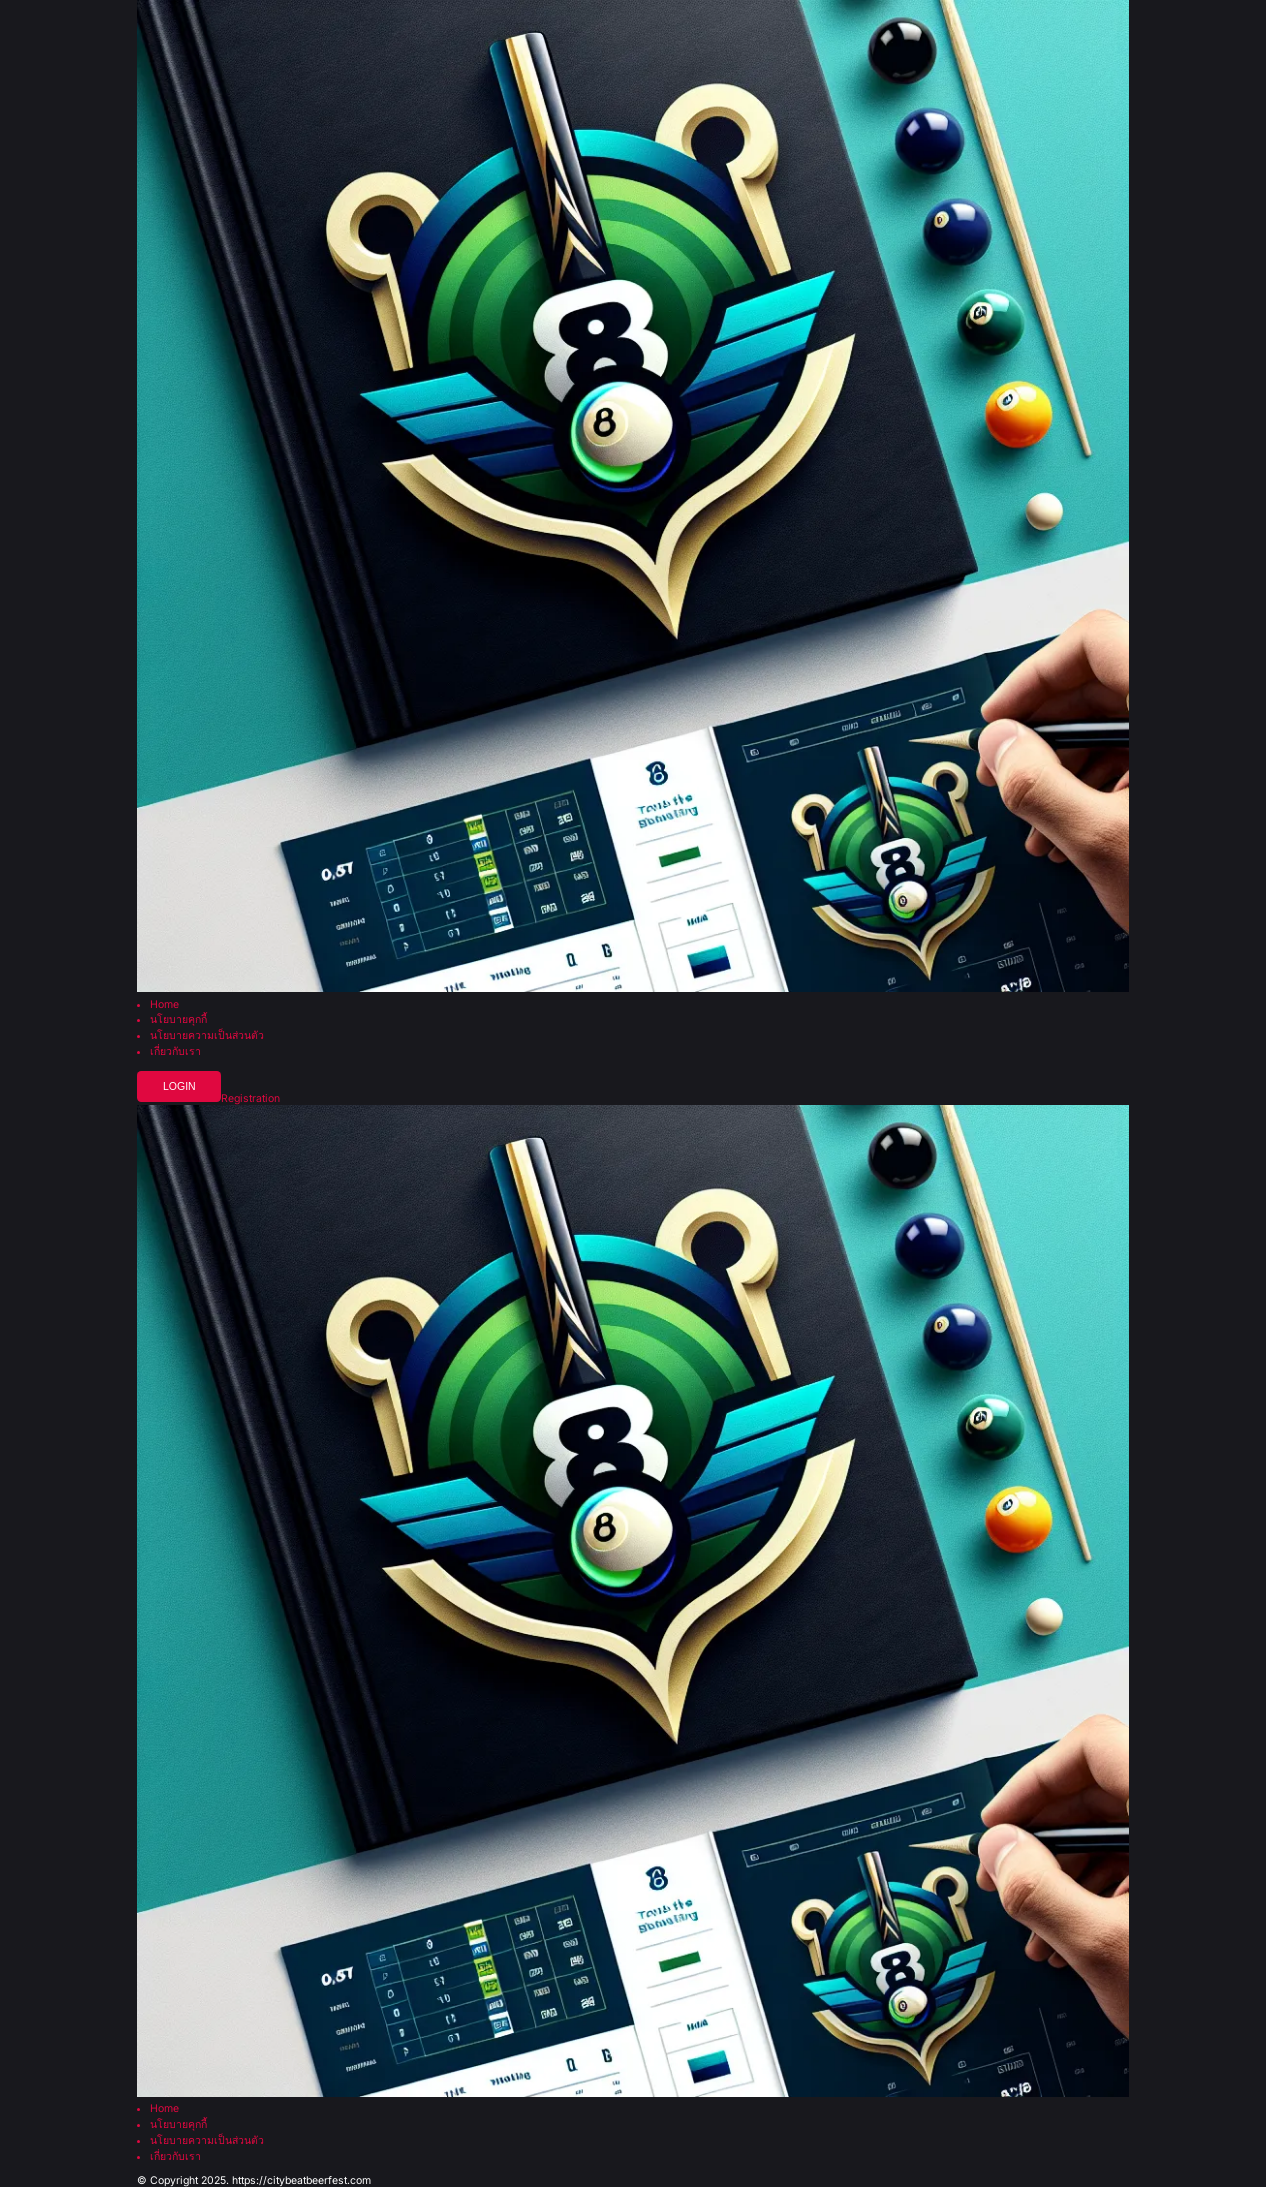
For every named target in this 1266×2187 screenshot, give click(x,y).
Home (164, 1005)
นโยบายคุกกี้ (178, 1020)
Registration (250, 1099)
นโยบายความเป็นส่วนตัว (207, 1036)
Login (179, 1086)
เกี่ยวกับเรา (175, 1052)
